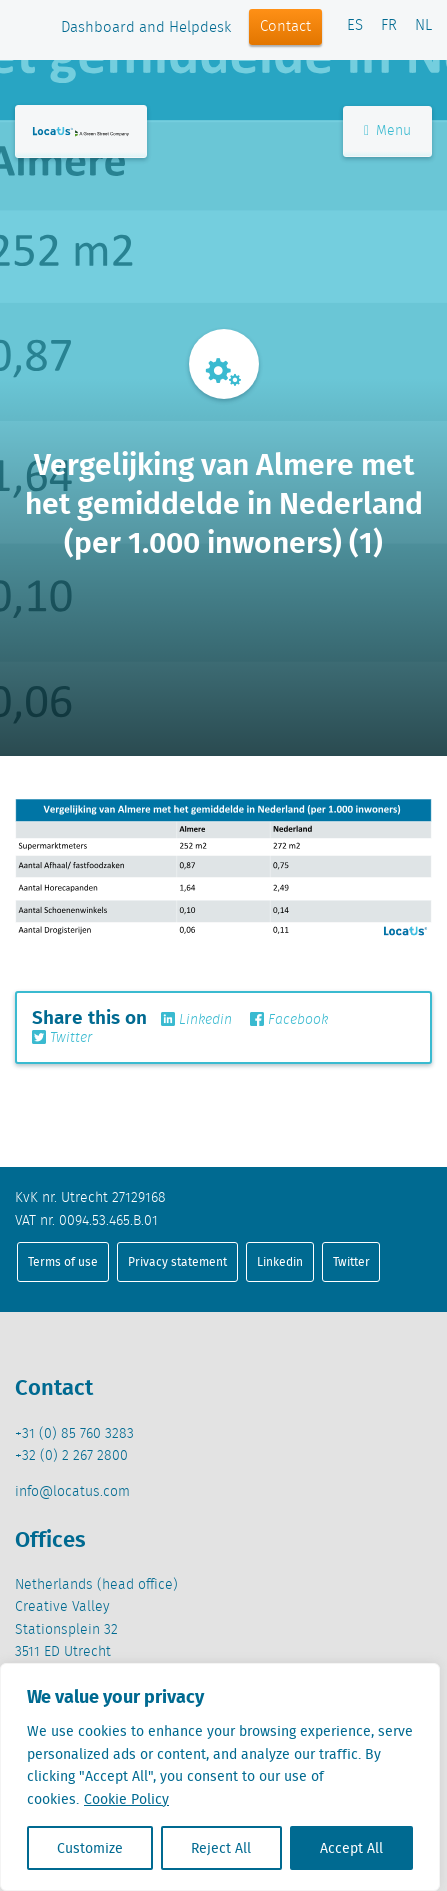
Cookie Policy (126, 1799)
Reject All (221, 1848)
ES (355, 26)
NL (423, 26)
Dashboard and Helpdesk (146, 28)
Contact (285, 27)
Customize (90, 1848)
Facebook (289, 1020)
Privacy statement (177, 1261)
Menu (387, 131)
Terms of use (63, 1261)
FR (389, 26)
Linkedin (196, 1020)
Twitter (62, 1038)
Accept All (351, 1848)
